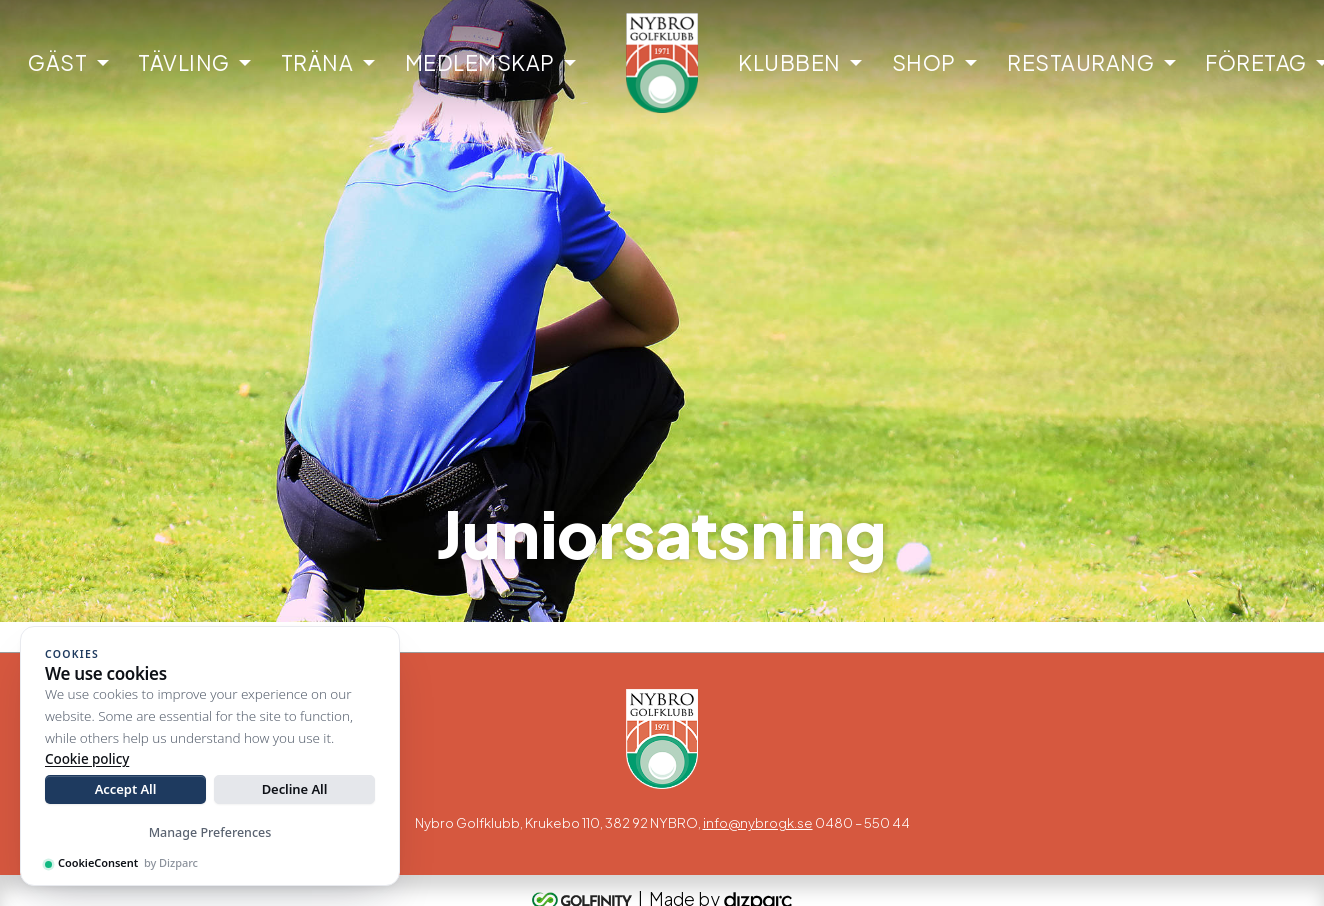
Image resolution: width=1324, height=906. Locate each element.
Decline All (295, 789)
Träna (317, 62)
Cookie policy (87, 759)
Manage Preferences (210, 832)
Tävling (184, 62)
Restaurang (1080, 62)
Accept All (126, 789)
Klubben (789, 62)
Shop (924, 62)
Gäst (57, 62)
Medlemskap (480, 62)
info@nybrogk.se (758, 822)
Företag (1256, 62)
